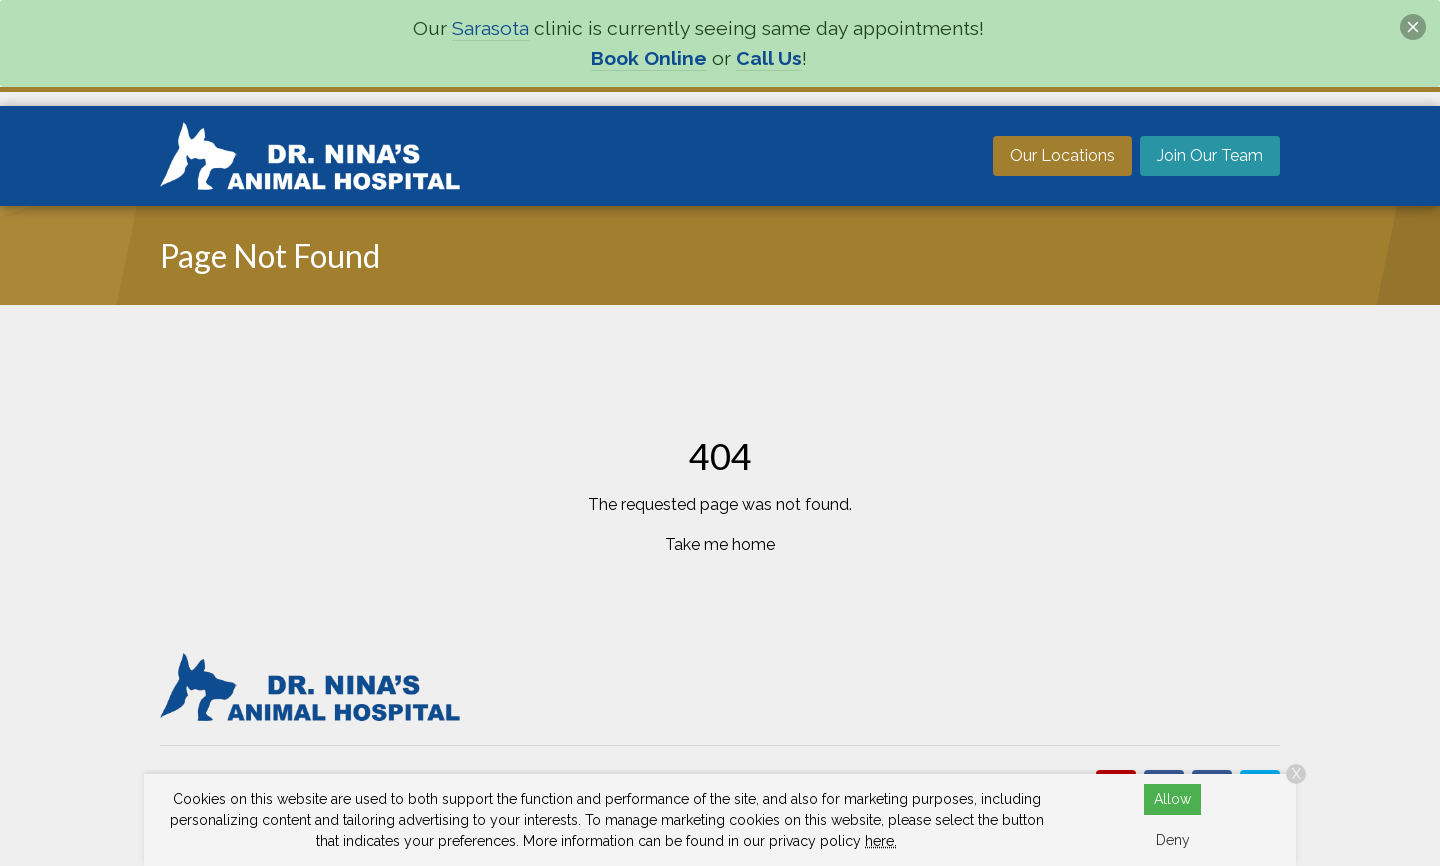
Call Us (769, 58)
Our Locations (1062, 155)
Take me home (720, 544)
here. (881, 841)
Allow (1172, 799)
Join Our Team (1210, 155)
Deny (1173, 840)
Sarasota (490, 28)
